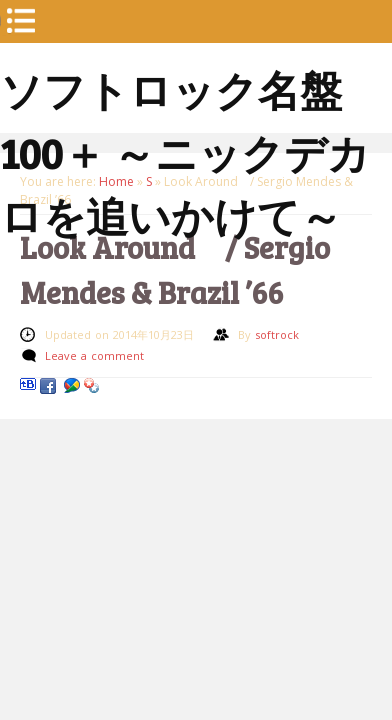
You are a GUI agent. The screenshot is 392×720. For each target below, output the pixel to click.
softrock (277, 334)
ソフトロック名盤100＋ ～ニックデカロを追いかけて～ (185, 89)
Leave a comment (94, 355)
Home (116, 181)
